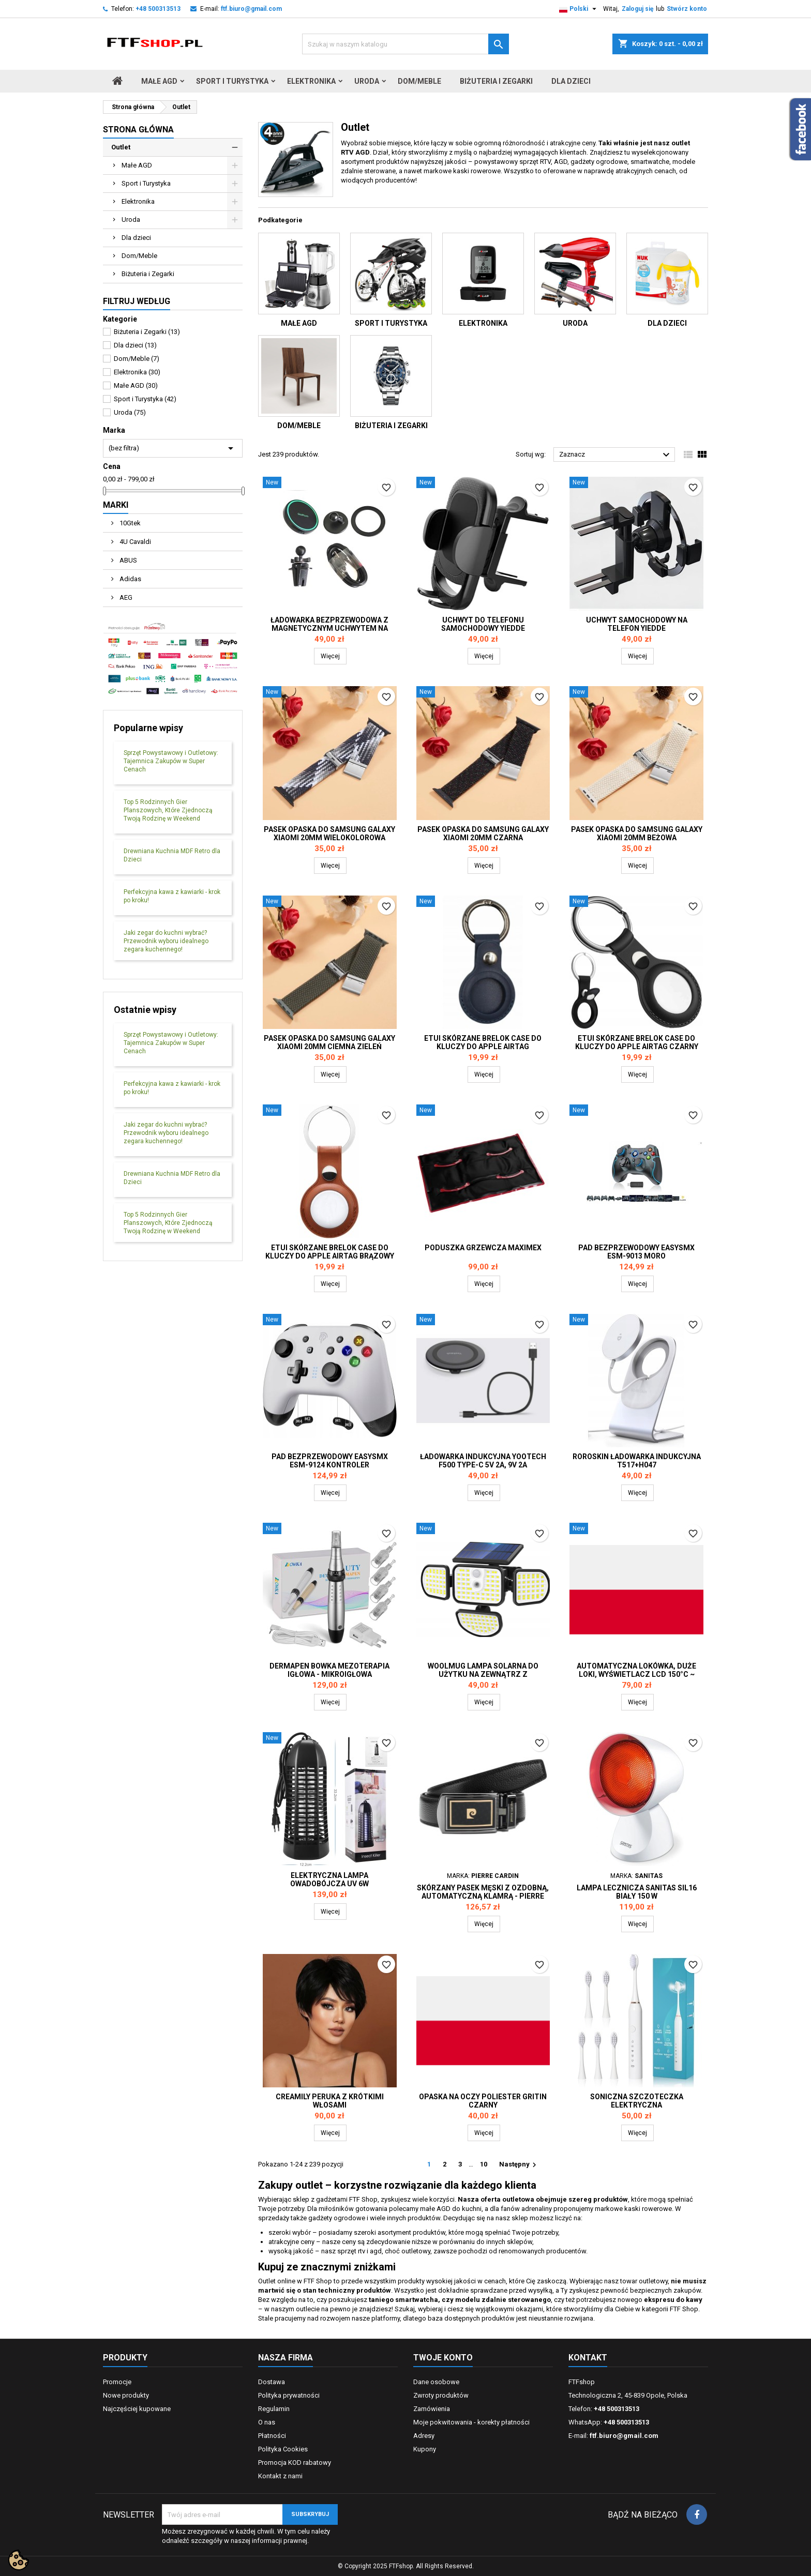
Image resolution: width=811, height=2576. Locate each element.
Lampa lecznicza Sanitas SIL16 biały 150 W (637, 1892)
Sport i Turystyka (232, 81)
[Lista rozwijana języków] (579, 9)
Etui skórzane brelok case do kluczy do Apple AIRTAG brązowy (329, 1252)
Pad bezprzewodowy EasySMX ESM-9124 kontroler (330, 1460)
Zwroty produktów (441, 2395)
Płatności (272, 2435)
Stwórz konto (687, 8)
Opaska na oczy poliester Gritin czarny (483, 2101)
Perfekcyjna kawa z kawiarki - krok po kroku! (172, 896)
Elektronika (311, 81)
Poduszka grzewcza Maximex (483, 1248)
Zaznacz (615, 455)
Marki (115, 505)
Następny (519, 2165)
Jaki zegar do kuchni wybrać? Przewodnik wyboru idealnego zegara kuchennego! (166, 941)
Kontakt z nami (280, 2476)
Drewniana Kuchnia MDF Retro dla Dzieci (172, 855)
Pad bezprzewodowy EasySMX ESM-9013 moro (636, 1252)
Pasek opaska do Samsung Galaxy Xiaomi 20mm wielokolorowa (329, 833)
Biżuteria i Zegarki (496, 81)
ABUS (127, 560)
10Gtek (129, 523)
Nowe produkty (126, 2395)
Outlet (120, 147)
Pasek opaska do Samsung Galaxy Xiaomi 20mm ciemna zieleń (329, 1042)
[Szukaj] (405, 44)
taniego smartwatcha (403, 2300)
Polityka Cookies (283, 2449)
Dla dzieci (571, 81)
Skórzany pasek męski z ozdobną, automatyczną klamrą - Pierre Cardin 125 (483, 1896)
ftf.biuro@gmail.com (251, 8)
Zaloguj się (637, 8)
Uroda (366, 81)
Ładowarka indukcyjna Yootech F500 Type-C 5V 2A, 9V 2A (483, 1460)
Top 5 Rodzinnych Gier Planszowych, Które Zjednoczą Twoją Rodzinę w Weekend (168, 810)
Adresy (423, 2435)
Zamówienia (431, 2409)
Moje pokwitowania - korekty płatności (471, 2422)
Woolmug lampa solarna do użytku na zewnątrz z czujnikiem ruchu (483, 1674)
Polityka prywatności (289, 2395)
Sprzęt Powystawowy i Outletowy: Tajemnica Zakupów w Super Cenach (171, 761)
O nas (266, 2422)
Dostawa (271, 2382)
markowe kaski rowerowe (633, 2209)
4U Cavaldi (134, 541)
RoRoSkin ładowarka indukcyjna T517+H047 (637, 1460)
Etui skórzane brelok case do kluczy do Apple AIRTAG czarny (636, 1042)
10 (483, 2164)
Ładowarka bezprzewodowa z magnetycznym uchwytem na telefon (329, 628)
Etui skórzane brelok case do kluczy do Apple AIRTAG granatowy (483, 1046)
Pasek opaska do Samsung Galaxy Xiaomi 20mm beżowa (636, 833)
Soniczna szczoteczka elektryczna (636, 2101)
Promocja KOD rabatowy (294, 2462)
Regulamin (274, 2409)
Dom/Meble (419, 81)
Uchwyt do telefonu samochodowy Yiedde (483, 624)
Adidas (129, 579)
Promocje (117, 2382)
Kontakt (587, 2357)
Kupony (424, 2449)
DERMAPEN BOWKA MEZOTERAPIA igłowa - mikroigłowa (329, 1670)
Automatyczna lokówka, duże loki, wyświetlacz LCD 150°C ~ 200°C (636, 1674)
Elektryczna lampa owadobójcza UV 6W (329, 1879)
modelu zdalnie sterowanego (503, 2300)
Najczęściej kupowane (137, 2409)
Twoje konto (443, 2357)
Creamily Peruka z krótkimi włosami (330, 2101)
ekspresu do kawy (673, 2300)
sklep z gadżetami (320, 2199)
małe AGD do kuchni (451, 2209)
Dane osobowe (436, 2382)
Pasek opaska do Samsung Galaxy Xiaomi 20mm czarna (483, 833)
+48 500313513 (158, 8)
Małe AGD (159, 81)
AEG (125, 597)
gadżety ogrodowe (336, 2218)
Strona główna (138, 129)
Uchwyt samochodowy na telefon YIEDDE (636, 624)
